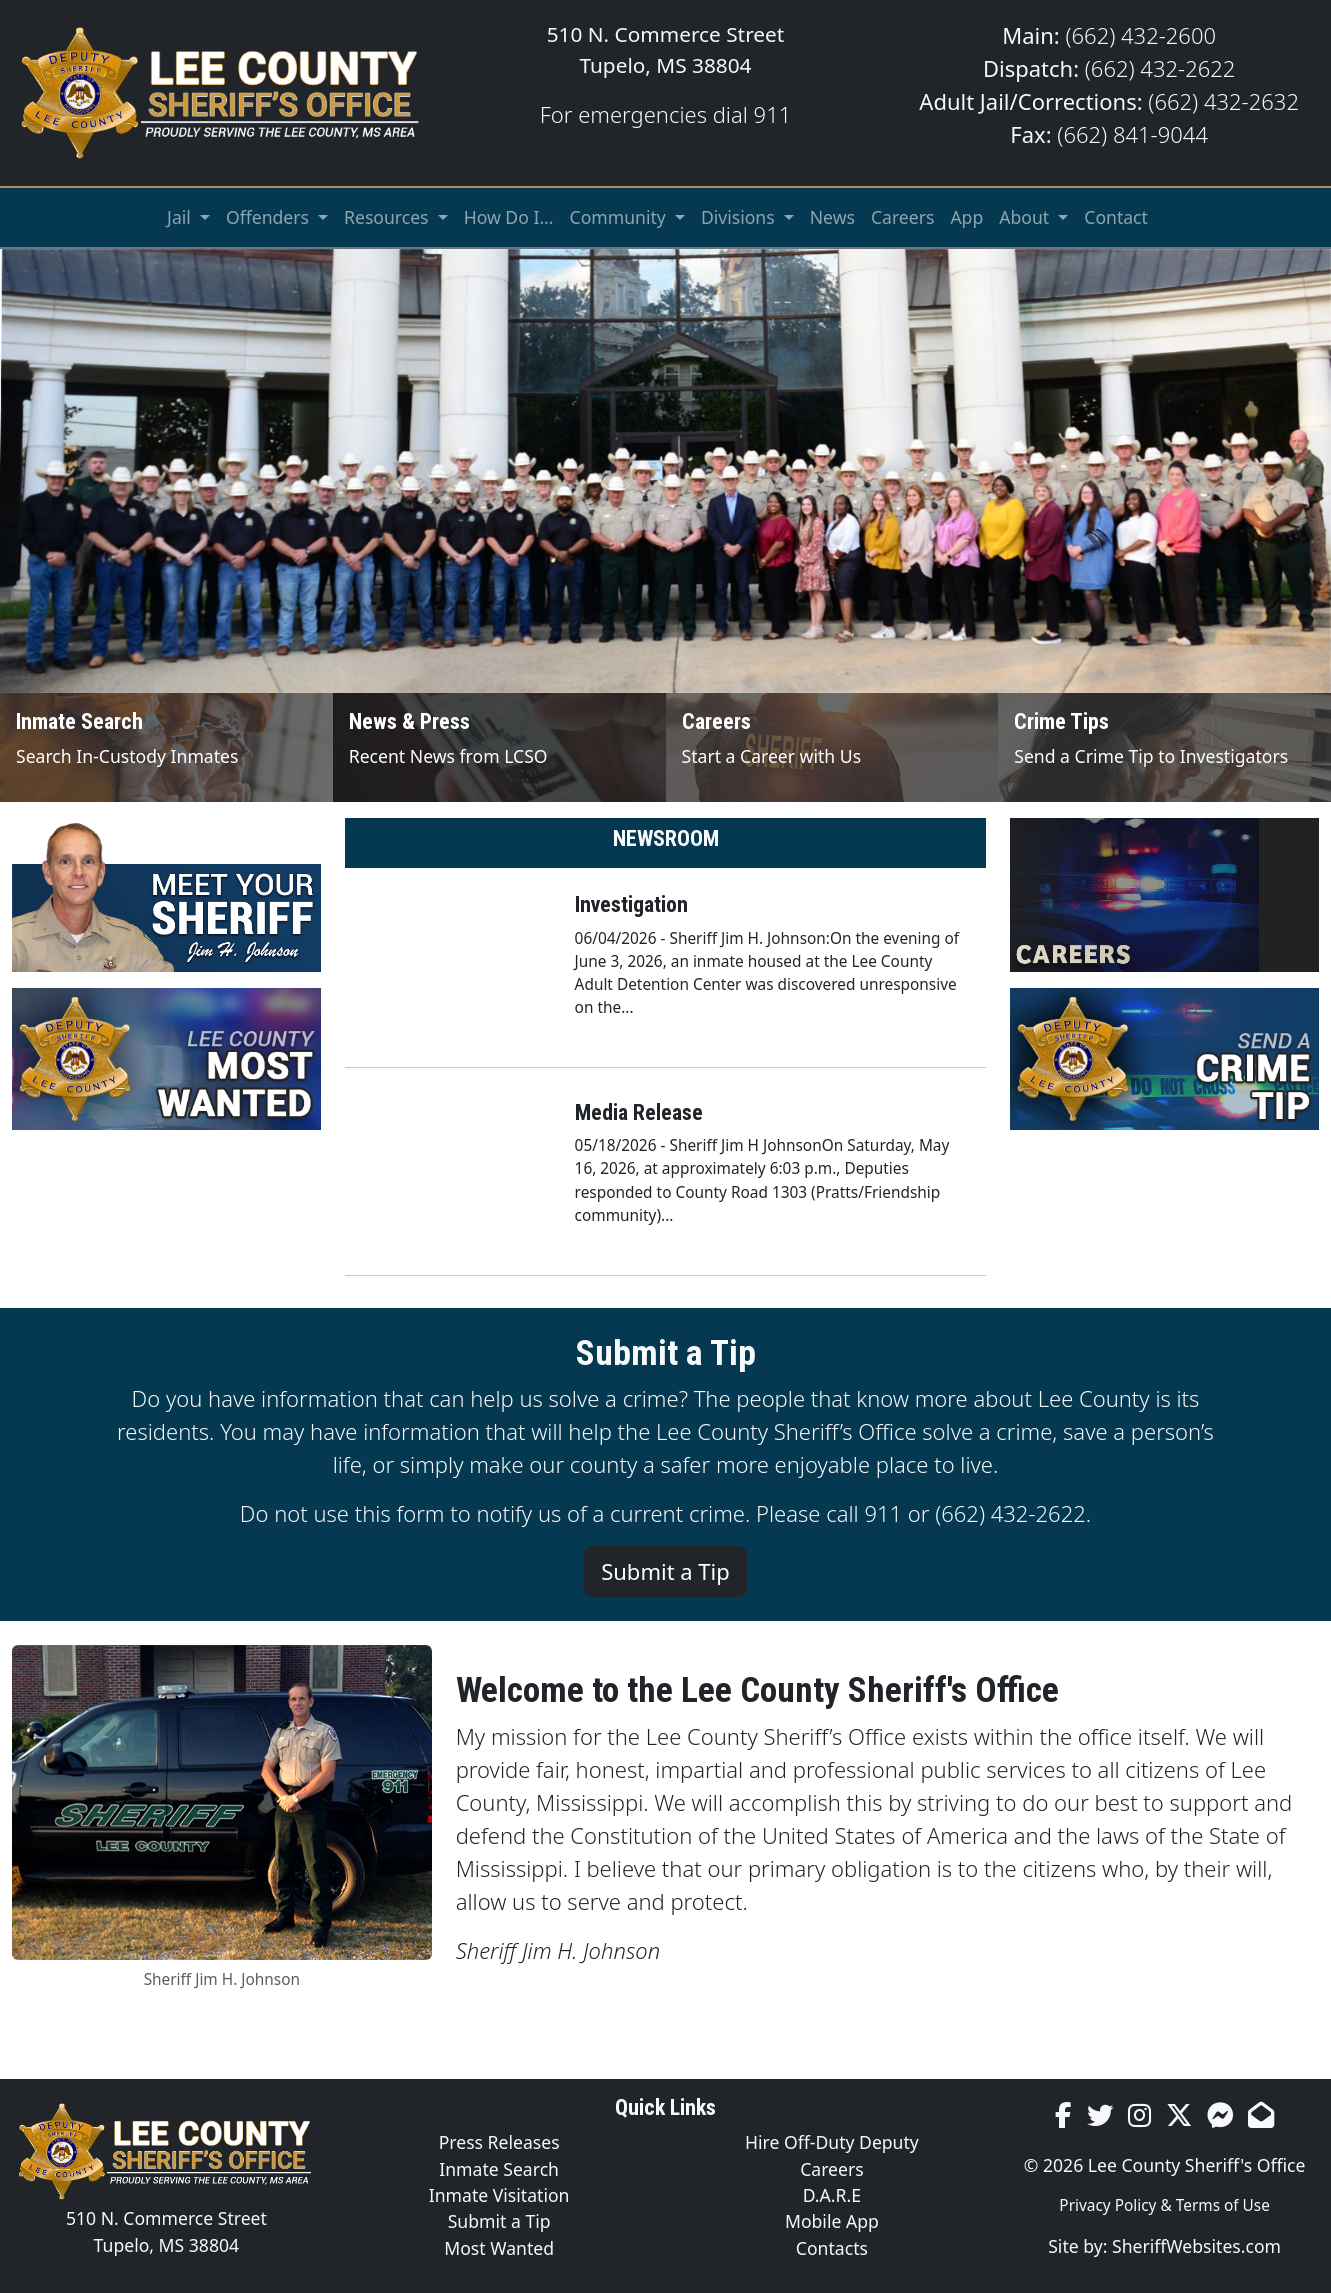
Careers (902, 217)
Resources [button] (388, 217)
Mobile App (832, 2221)
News (832, 217)
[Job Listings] (832, 747)
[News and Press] (499, 747)
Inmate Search (499, 2169)
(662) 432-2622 (1160, 68)
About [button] (1026, 217)
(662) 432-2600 (1140, 35)
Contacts (832, 2248)
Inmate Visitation (499, 2195)
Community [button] (620, 217)
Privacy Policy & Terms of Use (1164, 2205)
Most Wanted (499, 2248)
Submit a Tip (665, 1571)
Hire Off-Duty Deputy (832, 2142)
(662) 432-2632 (1223, 101)
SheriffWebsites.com (1196, 2246)
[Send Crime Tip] (1164, 747)
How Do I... (509, 217)
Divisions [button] (740, 217)
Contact (1116, 217)
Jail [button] (181, 217)
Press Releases (499, 2142)
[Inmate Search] (166, 747)
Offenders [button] (270, 217)
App (966, 217)
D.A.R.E (832, 2195)
